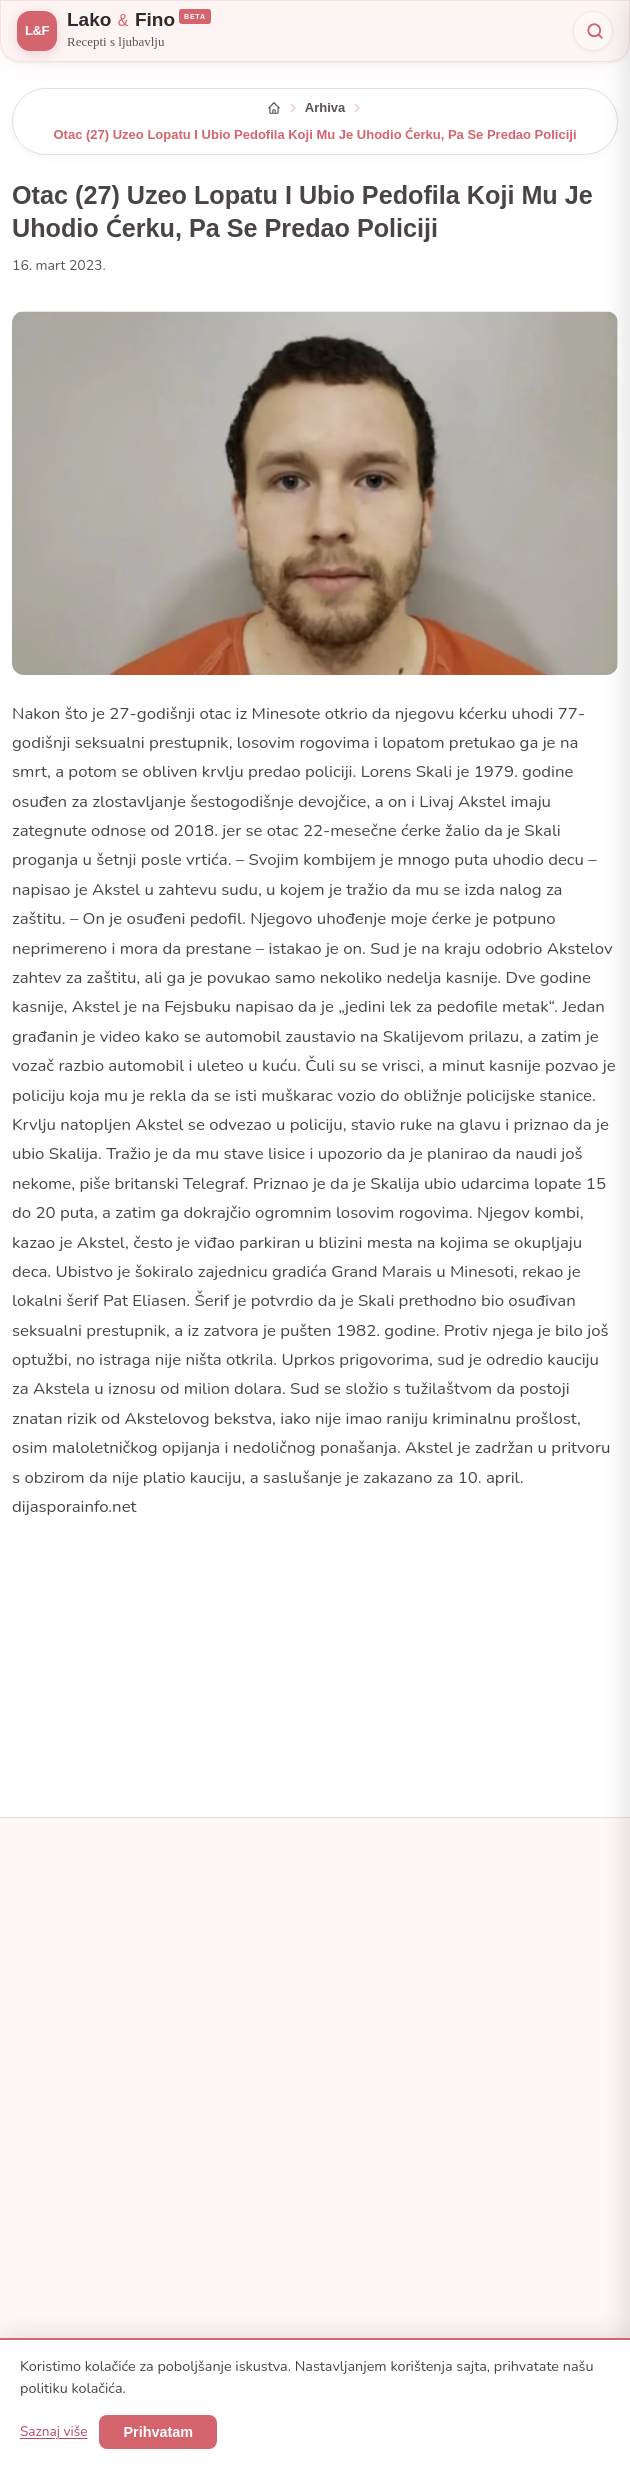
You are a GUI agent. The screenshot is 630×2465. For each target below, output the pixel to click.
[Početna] (274, 108)
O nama (63, 2114)
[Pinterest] (146, 2018)
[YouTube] (190, 2018)
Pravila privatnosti (92, 2173)
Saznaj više (53, 2431)
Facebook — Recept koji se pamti (426, 2114)
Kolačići (62, 2232)
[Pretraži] (593, 31)
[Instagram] (102, 2018)
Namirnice (360, 2173)
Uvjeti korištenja (86, 2203)
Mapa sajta (71, 2261)
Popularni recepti (380, 2144)
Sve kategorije (372, 1912)
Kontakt (62, 2144)
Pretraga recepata (383, 2203)
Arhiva (325, 107)
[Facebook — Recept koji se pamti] (58, 2018)
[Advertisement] (315, 1661)
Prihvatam (158, 2432)
